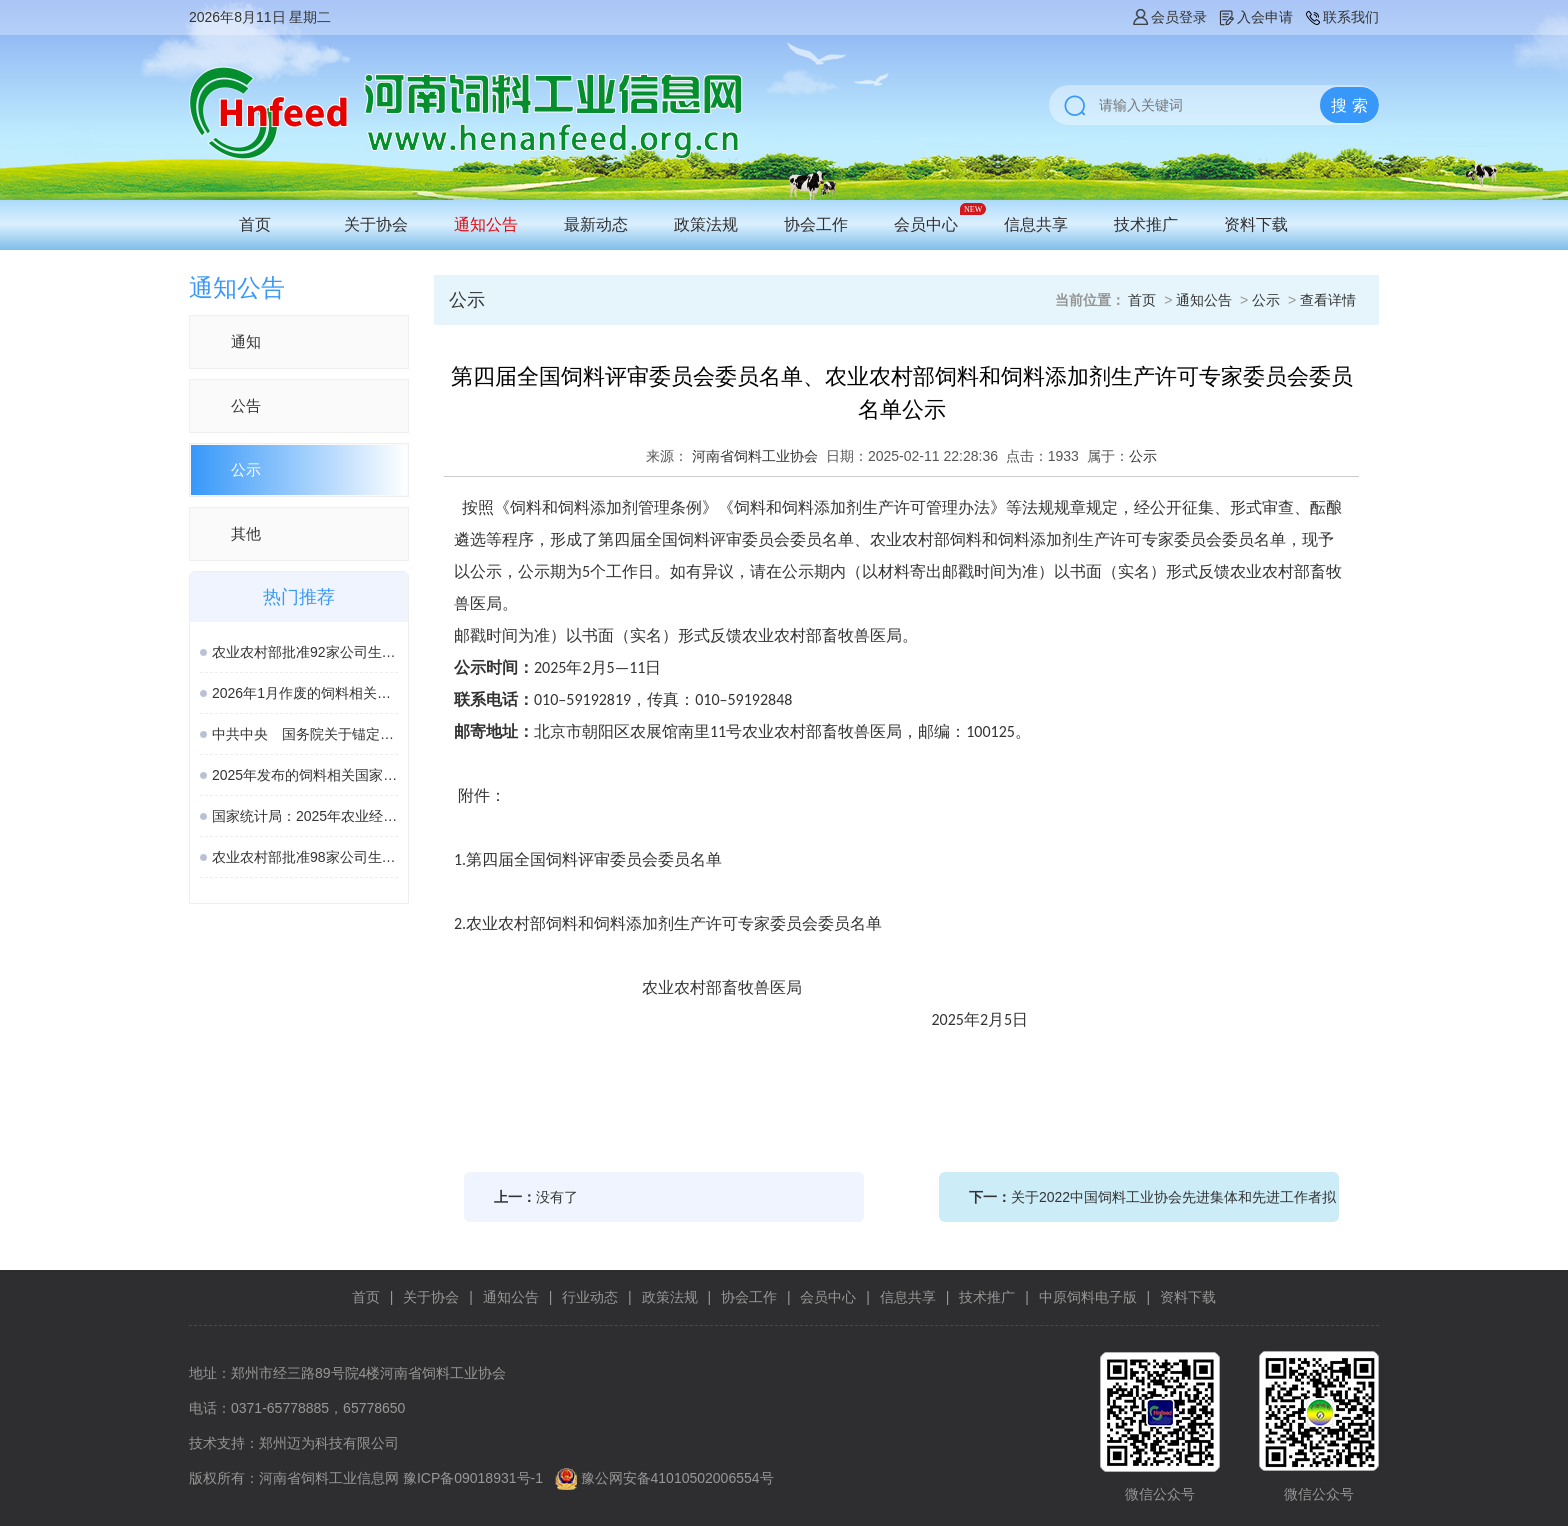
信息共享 (1036, 224)
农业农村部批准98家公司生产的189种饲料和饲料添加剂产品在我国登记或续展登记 (305, 857)
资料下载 (1256, 224)
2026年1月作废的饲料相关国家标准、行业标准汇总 (305, 693)
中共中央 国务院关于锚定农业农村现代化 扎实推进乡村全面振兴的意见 (305, 734)
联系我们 (1341, 17)
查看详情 (1328, 300)
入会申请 (1255, 17)
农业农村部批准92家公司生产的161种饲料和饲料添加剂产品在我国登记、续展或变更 (305, 652)
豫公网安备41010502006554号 (677, 1478)
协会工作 (816, 224)
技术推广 (1146, 224)
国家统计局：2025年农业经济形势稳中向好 (305, 816)
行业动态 (590, 1297)
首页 (255, 224)
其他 (246, 533)
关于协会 (376, 224)
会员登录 (1169, 17)
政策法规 (706, 224)
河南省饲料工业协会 (755, 456)
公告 (246, 405)
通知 (246, 341)
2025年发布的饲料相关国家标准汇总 (305, 775)
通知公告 (486, 224)
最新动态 (596, 224)
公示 (246, 469)
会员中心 (926, 224)
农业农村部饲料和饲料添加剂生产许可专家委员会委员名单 (674, 923)
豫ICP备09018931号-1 (473, 1478)
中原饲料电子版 (1088, 1297)
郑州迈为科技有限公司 (329, 1443)
